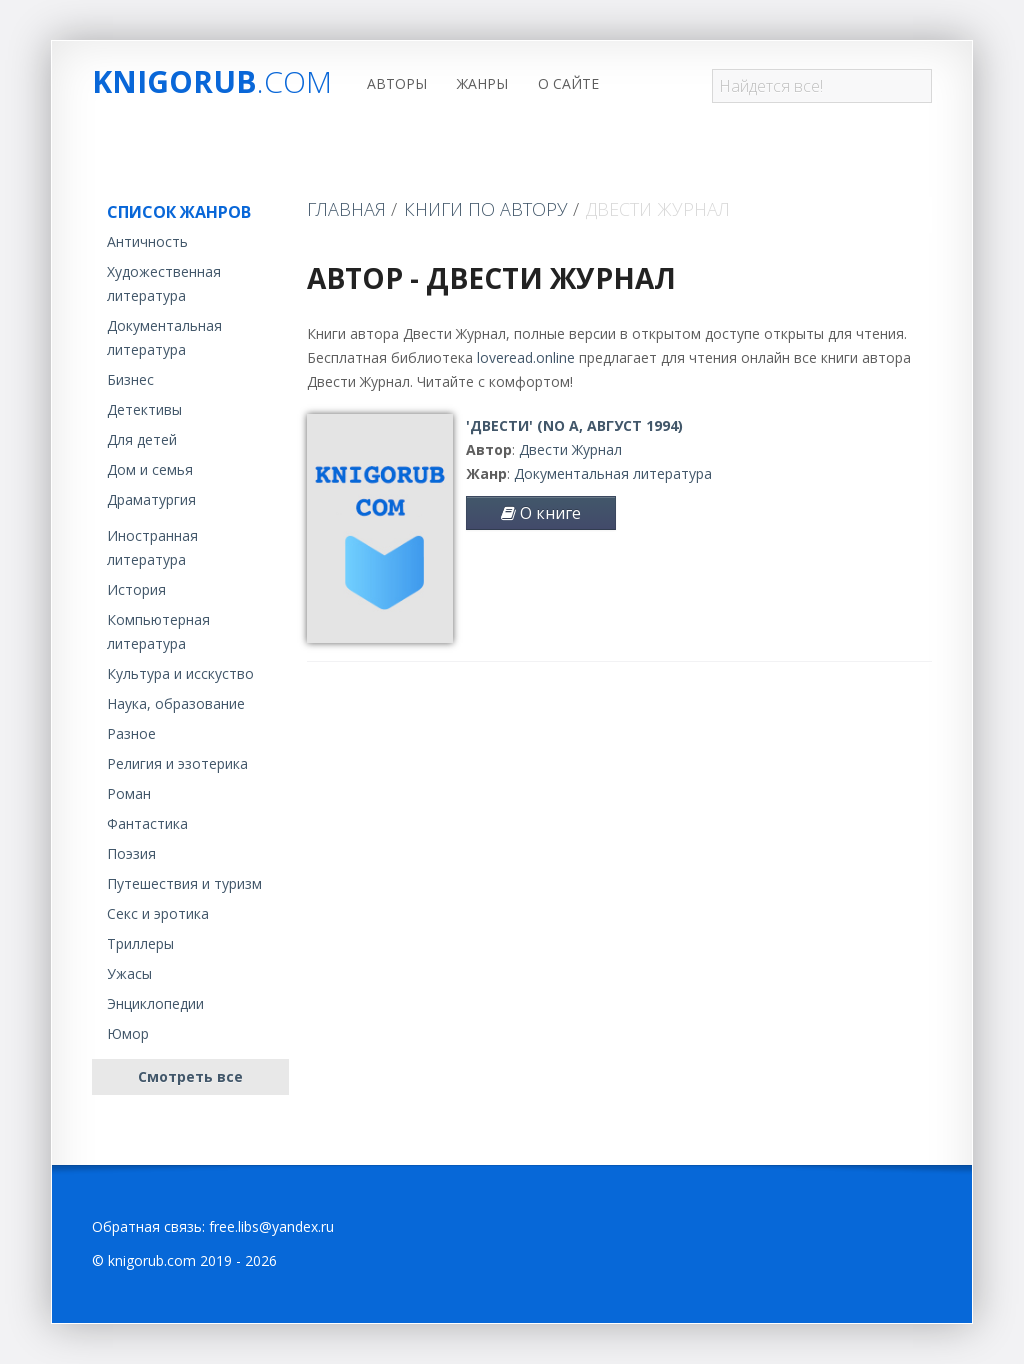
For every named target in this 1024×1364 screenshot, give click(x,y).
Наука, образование (176, 703)
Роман (129, 793)
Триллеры (140, 943)
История (136, 589)
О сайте (568, 83)
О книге (541, 513)
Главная (346, 209)
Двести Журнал (570, 449)
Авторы (397, 83)
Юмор (128, 1033)
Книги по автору (486, 209)
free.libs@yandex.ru (271, 1226)
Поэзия (131, 853)
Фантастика (147, 823)
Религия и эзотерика (177, 763)
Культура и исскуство (180, 673)
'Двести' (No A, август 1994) (574, 425)
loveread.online (526, 357)
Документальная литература (164, 337)
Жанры (482, 83)
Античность (147, 241)
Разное (131, 733)
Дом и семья (150, 469)
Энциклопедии (155, 1003)
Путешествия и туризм (184, 883)
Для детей (142, 439)
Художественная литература (164, 283)
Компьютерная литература (158, 631)
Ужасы (129, 973)
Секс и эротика (158, 913)
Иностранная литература (152, 547)
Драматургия (151, 499)
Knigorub (212, 81)
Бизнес (130, 379)
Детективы (144, 409)
